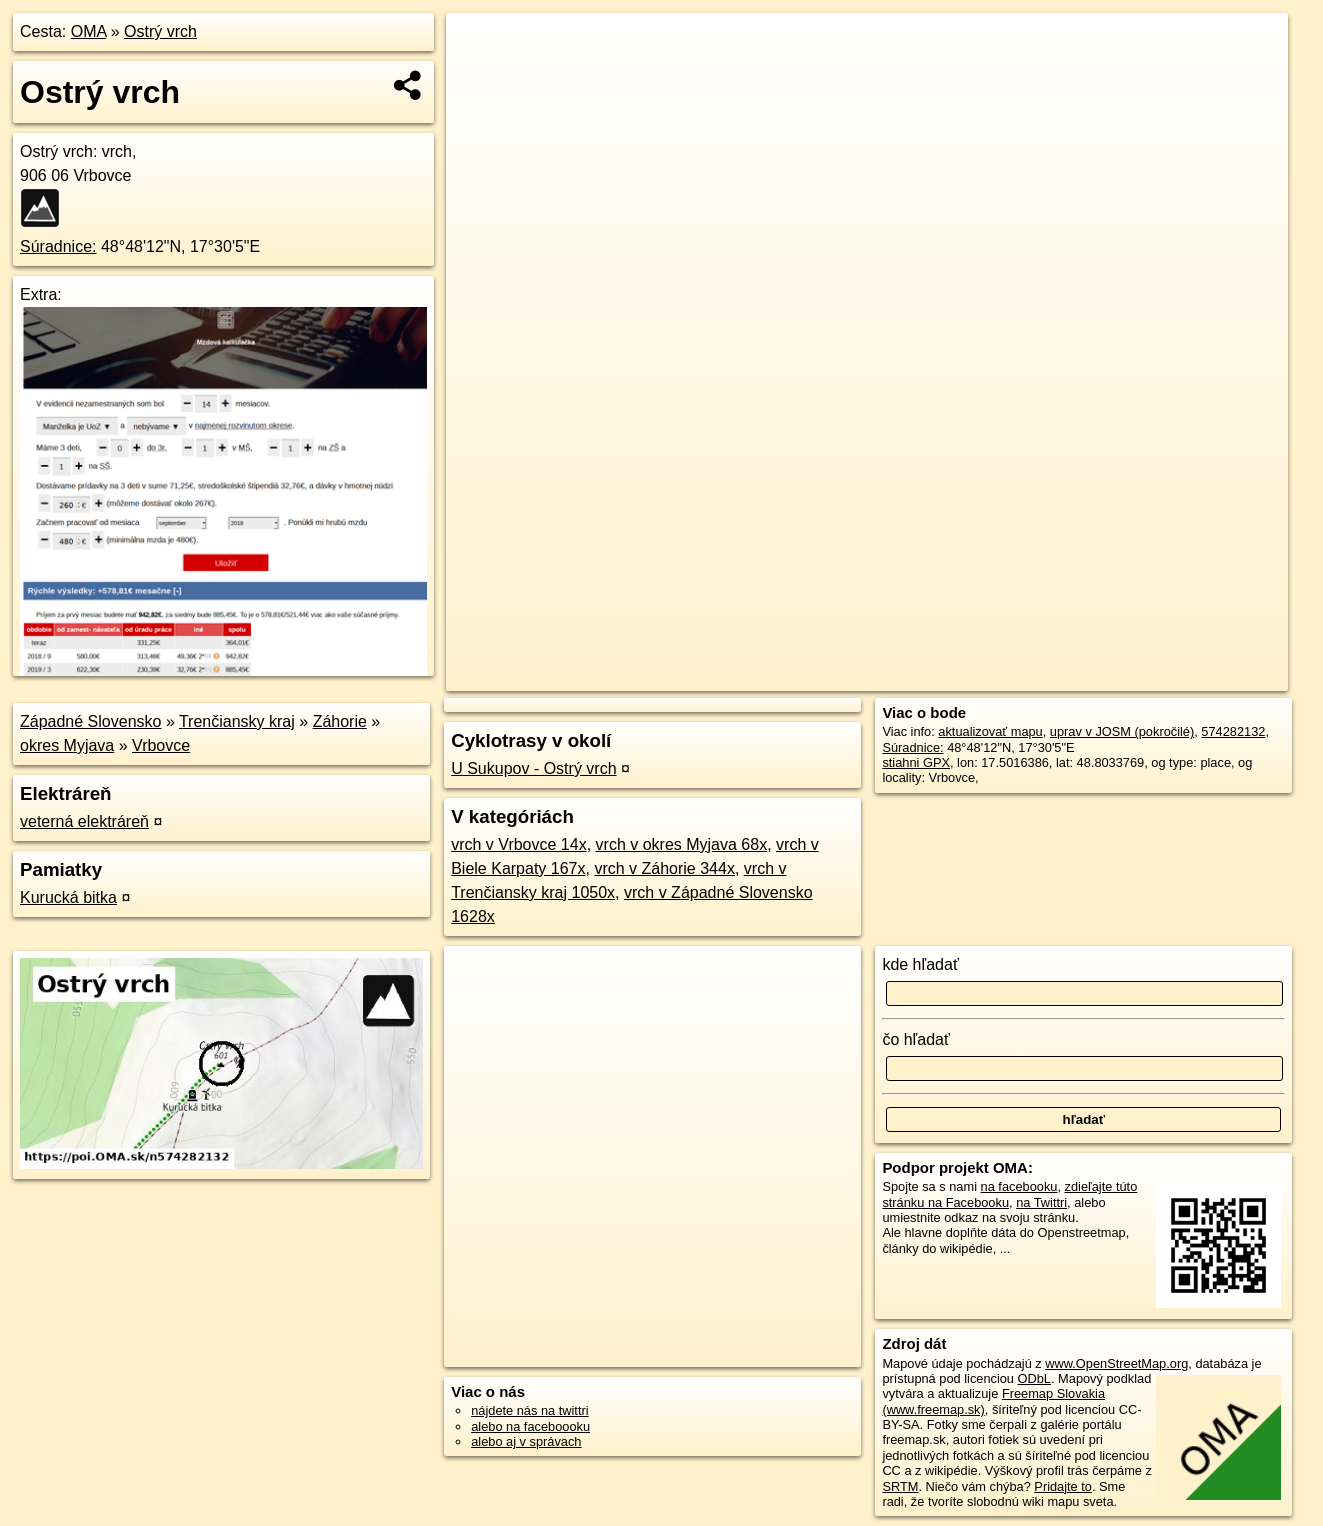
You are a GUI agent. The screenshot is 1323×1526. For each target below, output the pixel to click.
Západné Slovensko (90, 721)
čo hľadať (916, 1039)
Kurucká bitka (68, 897)
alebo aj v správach (526, 1441)
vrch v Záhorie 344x (664, 868)
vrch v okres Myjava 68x (682, 844)
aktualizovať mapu (990, 731)
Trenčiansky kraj (237, 721)
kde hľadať (920, 964)
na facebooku (1019, 1186)
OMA (89, 31)
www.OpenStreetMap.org (1116, 1363)
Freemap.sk (1052, 676)
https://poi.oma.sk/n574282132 (1201, 676)
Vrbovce (161, 745)
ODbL (1034, 1378)
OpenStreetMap (949, 676)
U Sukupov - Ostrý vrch (533, 768)
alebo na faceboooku (530, 1426)
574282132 (1233, 731)
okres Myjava (67, 745)
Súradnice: (58, 246)
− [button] (479, 78)
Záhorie (340, 721)
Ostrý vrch (160, 31)
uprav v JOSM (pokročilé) (1122, 731)
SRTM (900, 1486)
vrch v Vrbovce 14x (518, 844)
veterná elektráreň (84, 821)
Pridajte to (1063, 1486)
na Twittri (1041, 1202)
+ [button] (479, 47)
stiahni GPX (916, 762)
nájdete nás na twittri (529, 1410)
